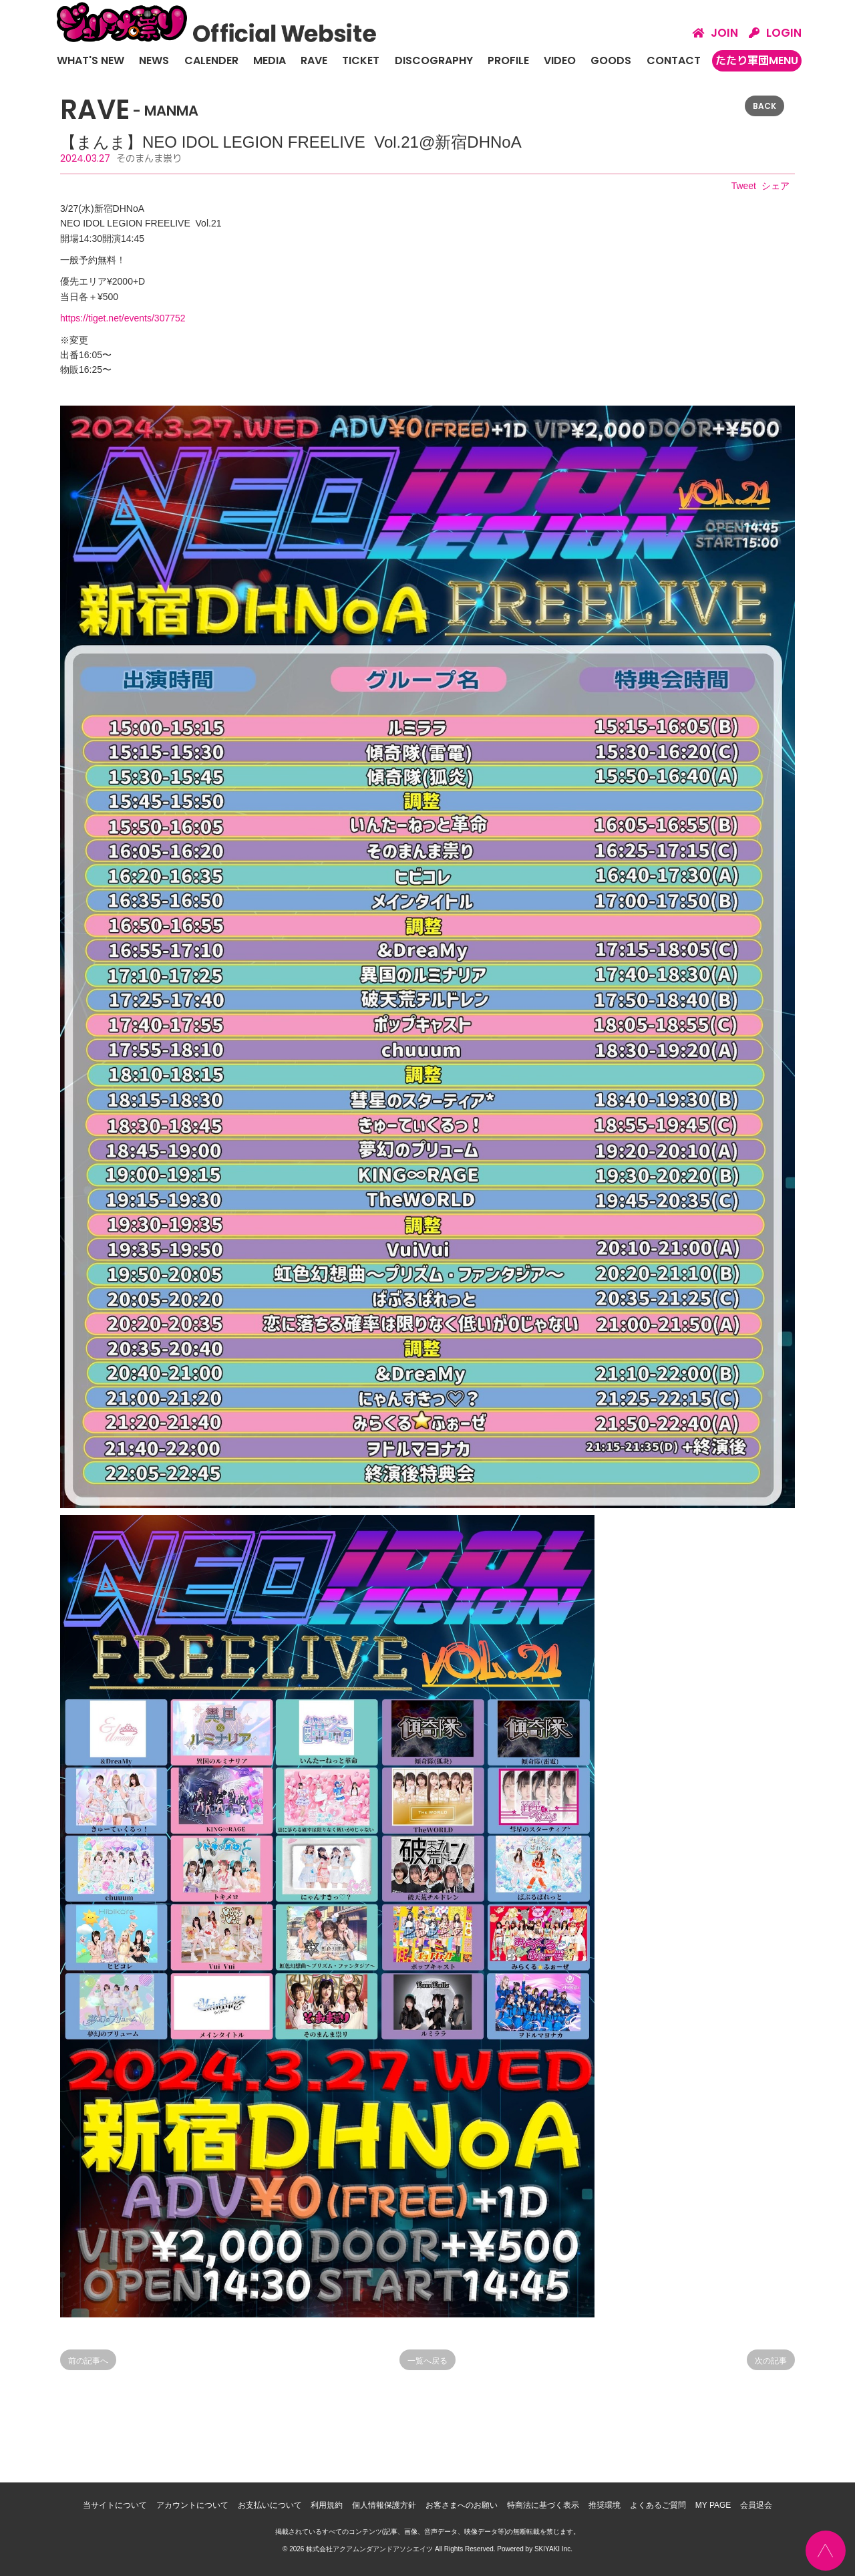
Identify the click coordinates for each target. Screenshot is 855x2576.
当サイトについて (115, 2505)
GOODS (610, 60)
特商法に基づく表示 (543, 2505)
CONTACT (674, 60)
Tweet (743, 185)
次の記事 (771, 2361)
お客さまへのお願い (461, 2505)
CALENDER (211, 60)
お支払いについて (270, 2505)
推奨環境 (604, 2505)
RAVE (314, 60)
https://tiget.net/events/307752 (123, 318)
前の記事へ (88, 2361)
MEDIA (269, 60)
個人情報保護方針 (384, 2505)
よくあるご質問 (658, 2505)
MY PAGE (713, 2505)
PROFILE (508, 60)
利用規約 (327, 2505)
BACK (764, 106)
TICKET (360, 60)
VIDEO (560, 60)
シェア (775, 185)
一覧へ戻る (427, 2361)
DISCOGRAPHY (434, 60)
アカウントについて (192, 2505)
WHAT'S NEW (90, 60)
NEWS (154, 60)
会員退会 (756, 2505)
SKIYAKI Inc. (553, 2549)
